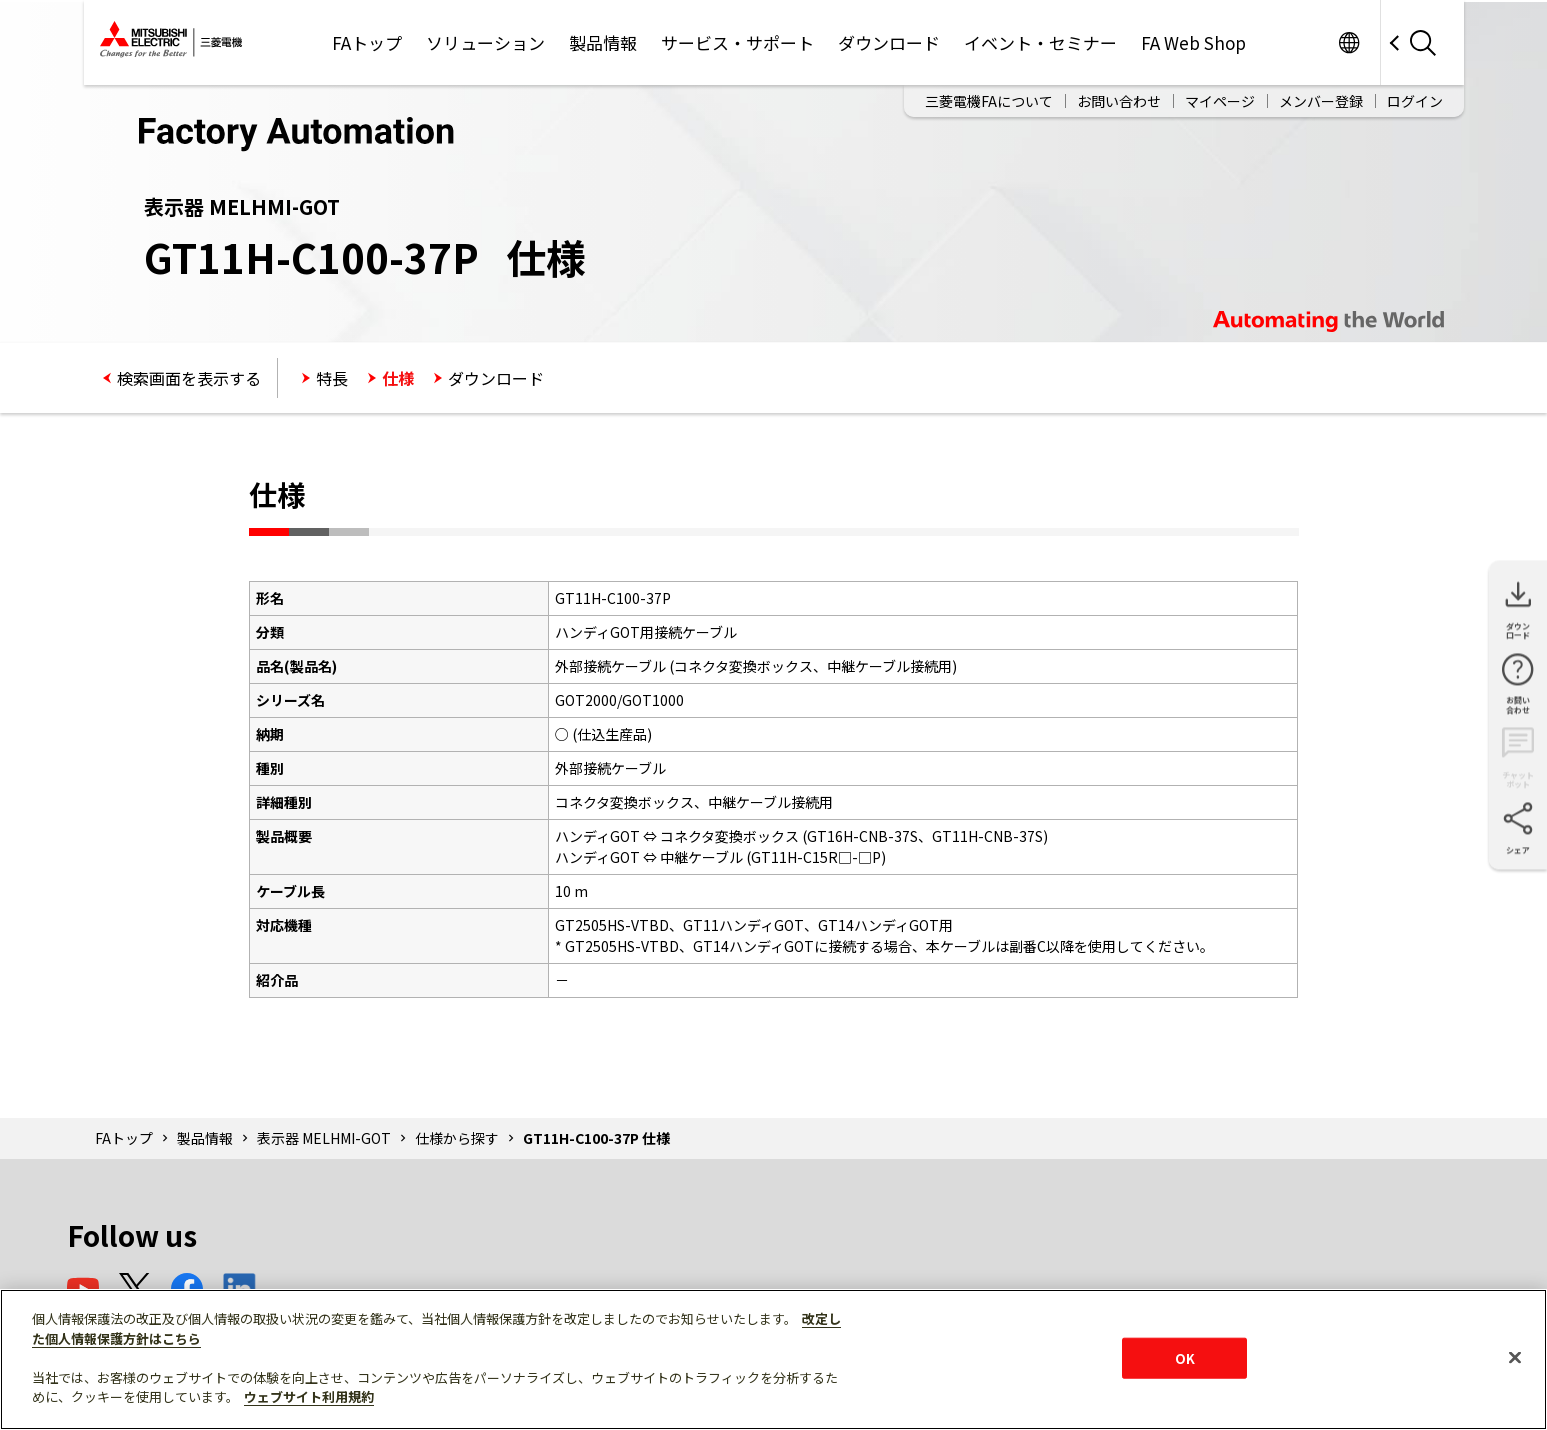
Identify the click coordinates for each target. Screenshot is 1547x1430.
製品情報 (603, 42)
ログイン (1415, 101)
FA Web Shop (1193, 42)
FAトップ (367, 42)
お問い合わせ (1119, 101)
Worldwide (1349, 42)
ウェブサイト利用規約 (309, 1396)
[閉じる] (1515, 1357)
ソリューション (485, 42)
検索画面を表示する (189, 378)
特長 (332, 378)
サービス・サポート (737, 42)
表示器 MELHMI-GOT (324, 1138)
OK (1185, 1357)
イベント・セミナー (1040, 42)
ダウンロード (889, 42)
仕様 (398, 378)
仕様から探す (457, 1138)
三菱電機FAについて (989, 101)
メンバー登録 (1321, 101)
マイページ (1220, 101)
